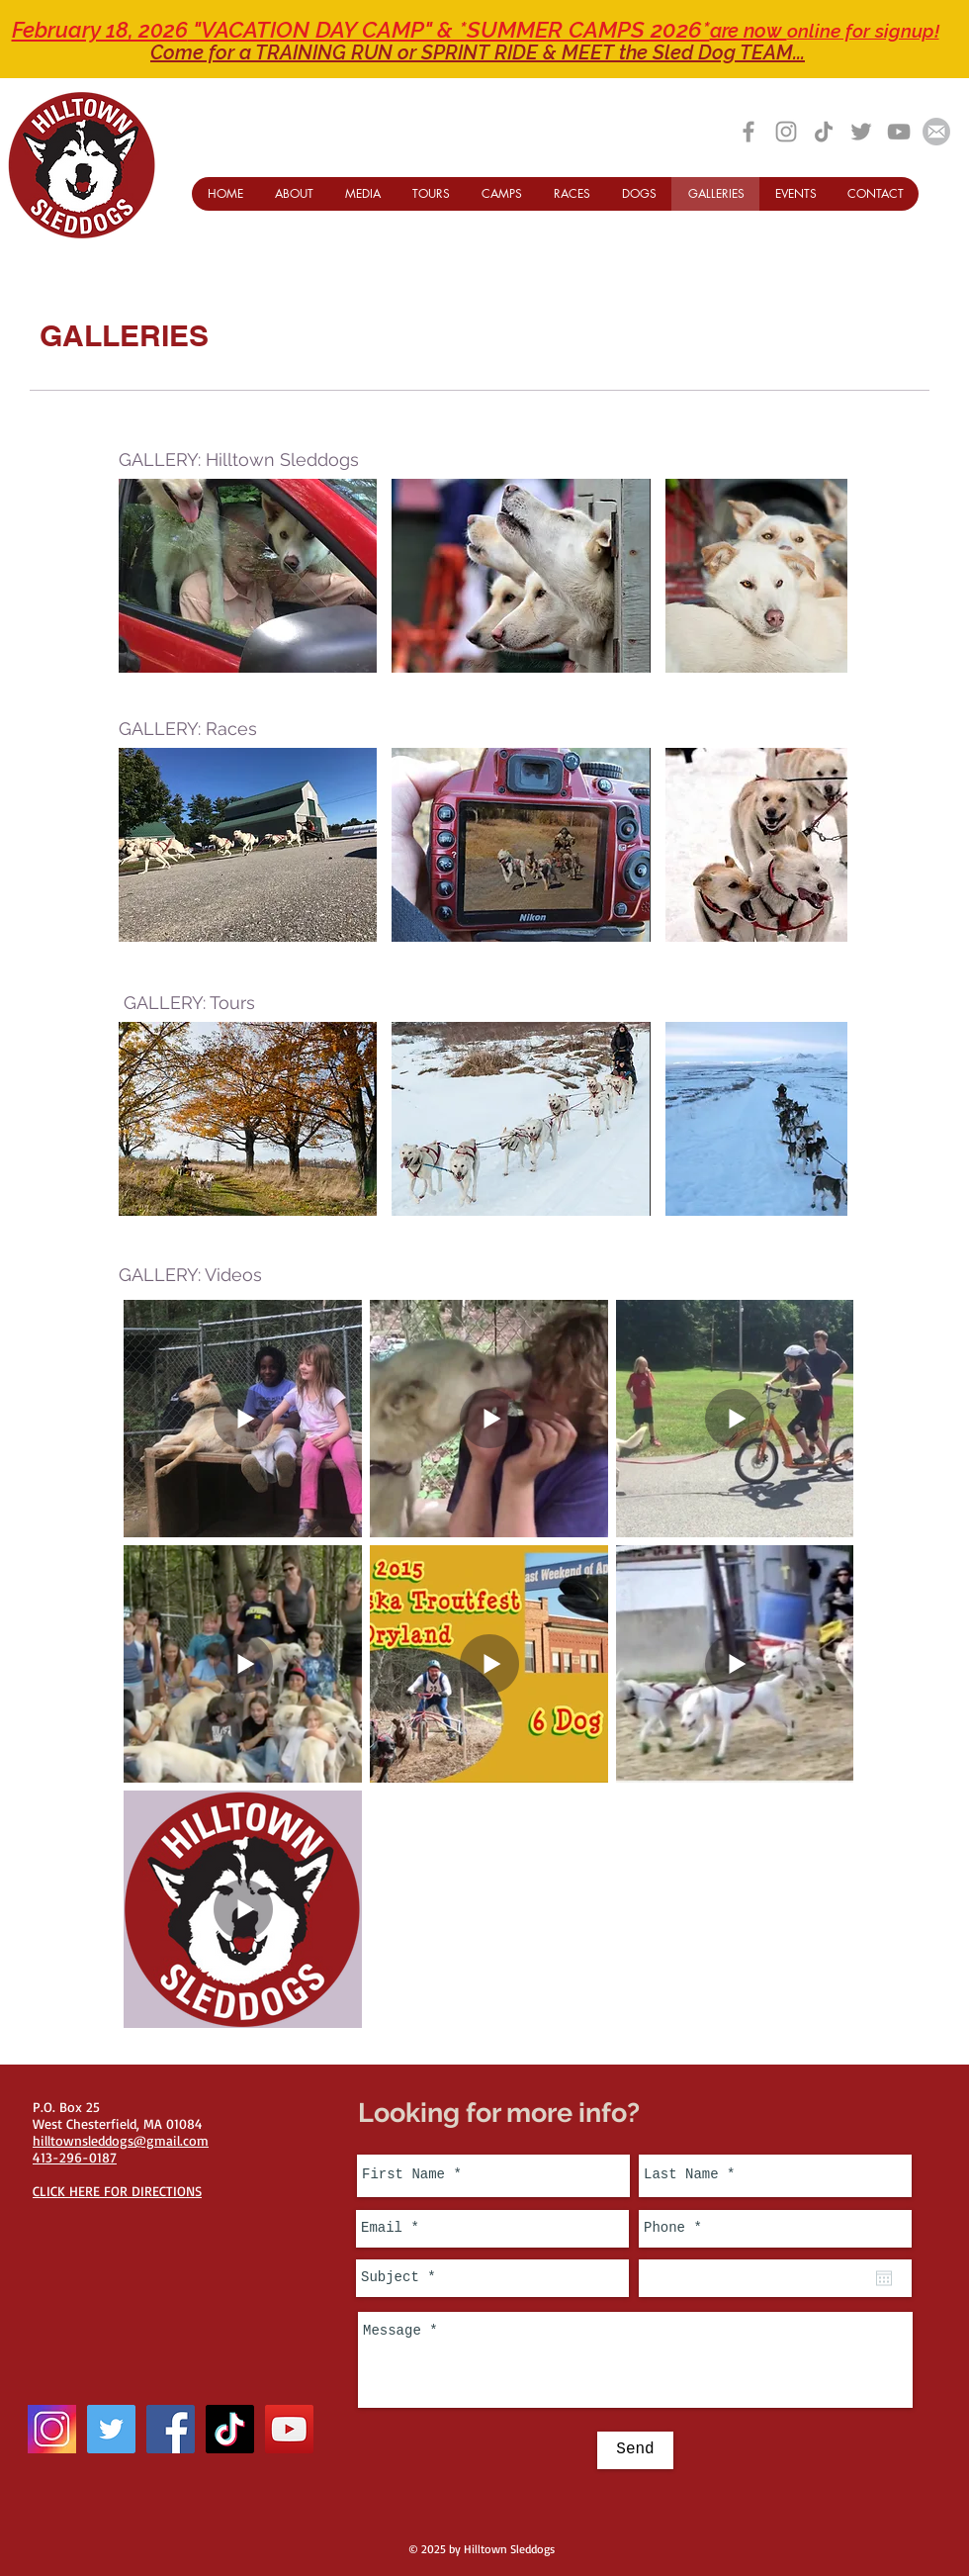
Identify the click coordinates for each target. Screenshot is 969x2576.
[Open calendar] (884, 2278)
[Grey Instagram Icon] (786, 131)
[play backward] (143, 576)
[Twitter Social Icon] (111, 2429)
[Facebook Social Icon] (170, 2429)
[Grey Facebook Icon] (748, 131)
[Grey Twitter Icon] (861, 131)
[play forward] (822, 576)
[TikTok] (823, 131)
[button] (248, 576)
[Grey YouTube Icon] (899, 131)
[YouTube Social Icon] (289, 2429)
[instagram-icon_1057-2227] (52, 2429)
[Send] (635, 2450)
